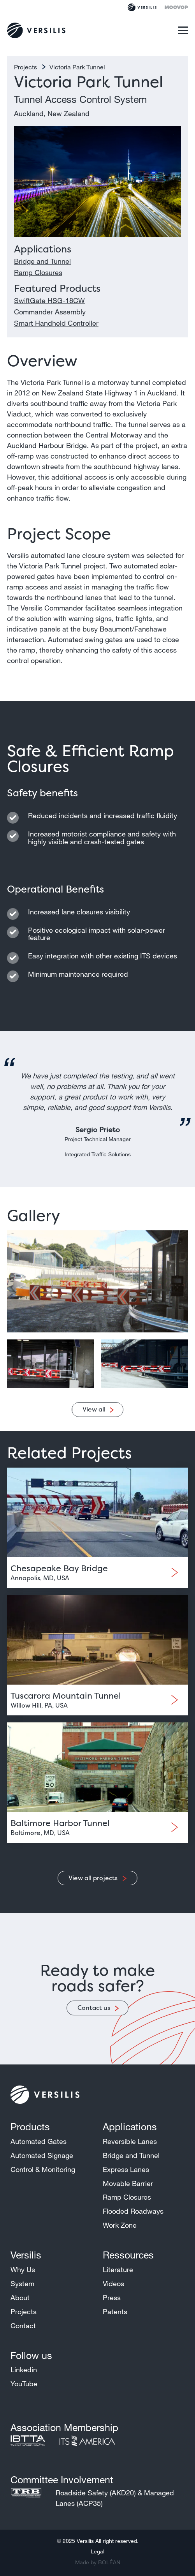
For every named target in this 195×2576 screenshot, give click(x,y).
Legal (97, 2551)
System (22, 2283)
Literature (118, 2269)
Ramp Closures (38, 272)
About (20, 2297)
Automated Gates (39, 2141)
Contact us (93, 2007)
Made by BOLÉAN (97, 2562)
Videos (113, 2283)
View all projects (94, 1878)
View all (94, 1409)
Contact (23, 2325)
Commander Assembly (50, 311)
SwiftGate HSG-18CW (49, 300)
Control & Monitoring (43, 2169)
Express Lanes (126, 2169)
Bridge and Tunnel (42, 261)
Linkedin (24, 2369)
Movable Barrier (128, 2183)
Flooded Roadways (133, 2211)
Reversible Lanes (130, 2141)
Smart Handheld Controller (56, 323)
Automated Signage (42, 2155)
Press (112, 2297)
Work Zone (120, 2225)
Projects (26, 67)
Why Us (23, 2269)
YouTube (24, 2383)
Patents (115, 2311)
